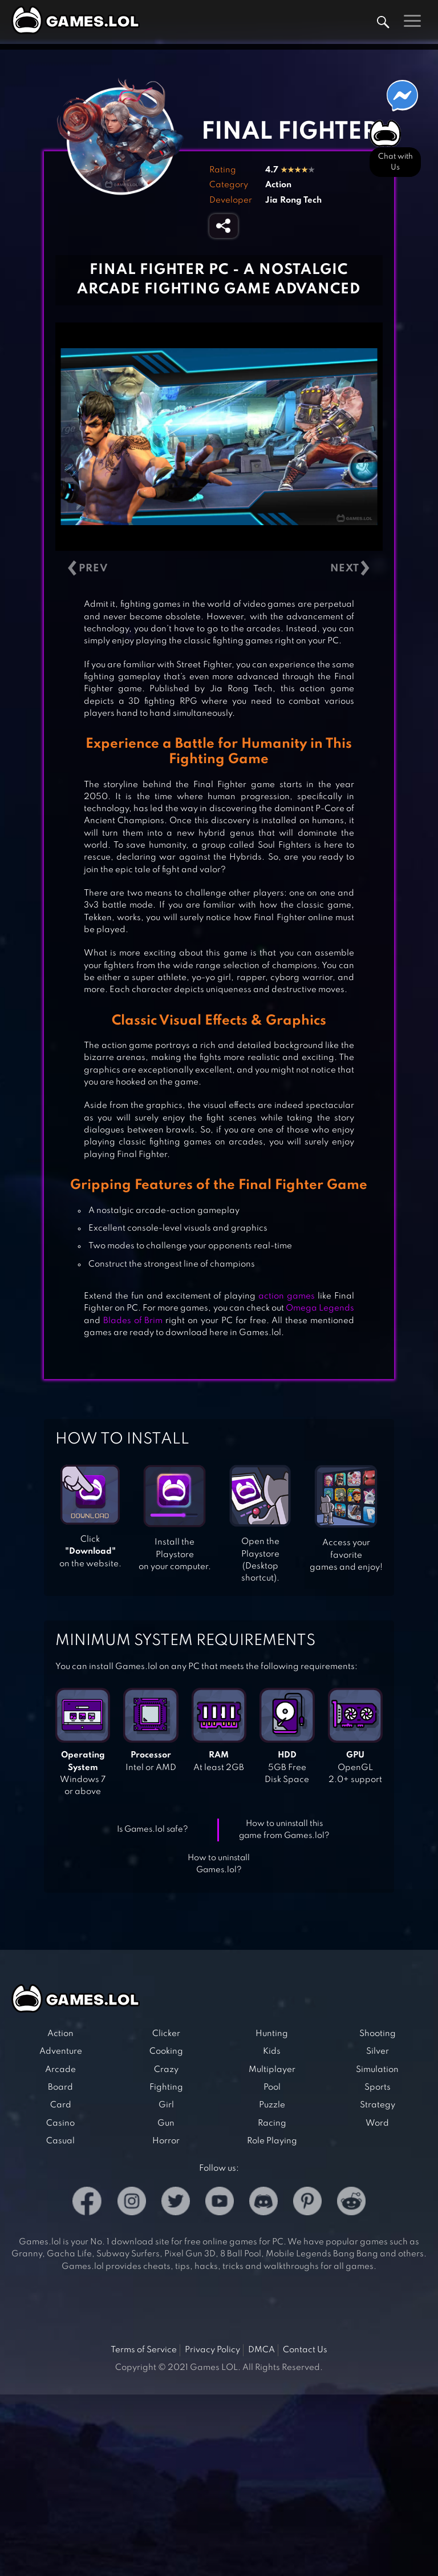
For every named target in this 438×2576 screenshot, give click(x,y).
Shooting (377, 2034)
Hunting (272, 2034)
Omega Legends (320, 1308)
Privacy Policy (212, 2350)
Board (60, 2087)
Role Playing (272, 2141)
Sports (377, 2087)
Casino (60, 2123)
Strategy (377, 2105)
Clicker (166, 2034)
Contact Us (305, 2350)
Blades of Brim (133, 1321)
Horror (166, 2141)
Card (60, 2105)
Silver (377, 2051)
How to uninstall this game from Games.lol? (284, 1830)
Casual (60, 2141)
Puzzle (272, 2105)
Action (278, 185)
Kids (272, 2051)
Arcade (60, 2070)
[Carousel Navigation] (219, 569)
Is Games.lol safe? (152, 1829)
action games (286, 1296)
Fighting (166, 2087)
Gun (166, 2123)
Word (377, 2123)
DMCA (261, 2350)
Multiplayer (272, 2070)
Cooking (166, 2051)
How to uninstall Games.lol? (219, 1864)
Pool (272, 2087)
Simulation (377, 2070)
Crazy (166, 2070)
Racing (272, 2123)
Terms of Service (144, 2350)
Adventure (60, 2051)
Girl (166, 2105)
